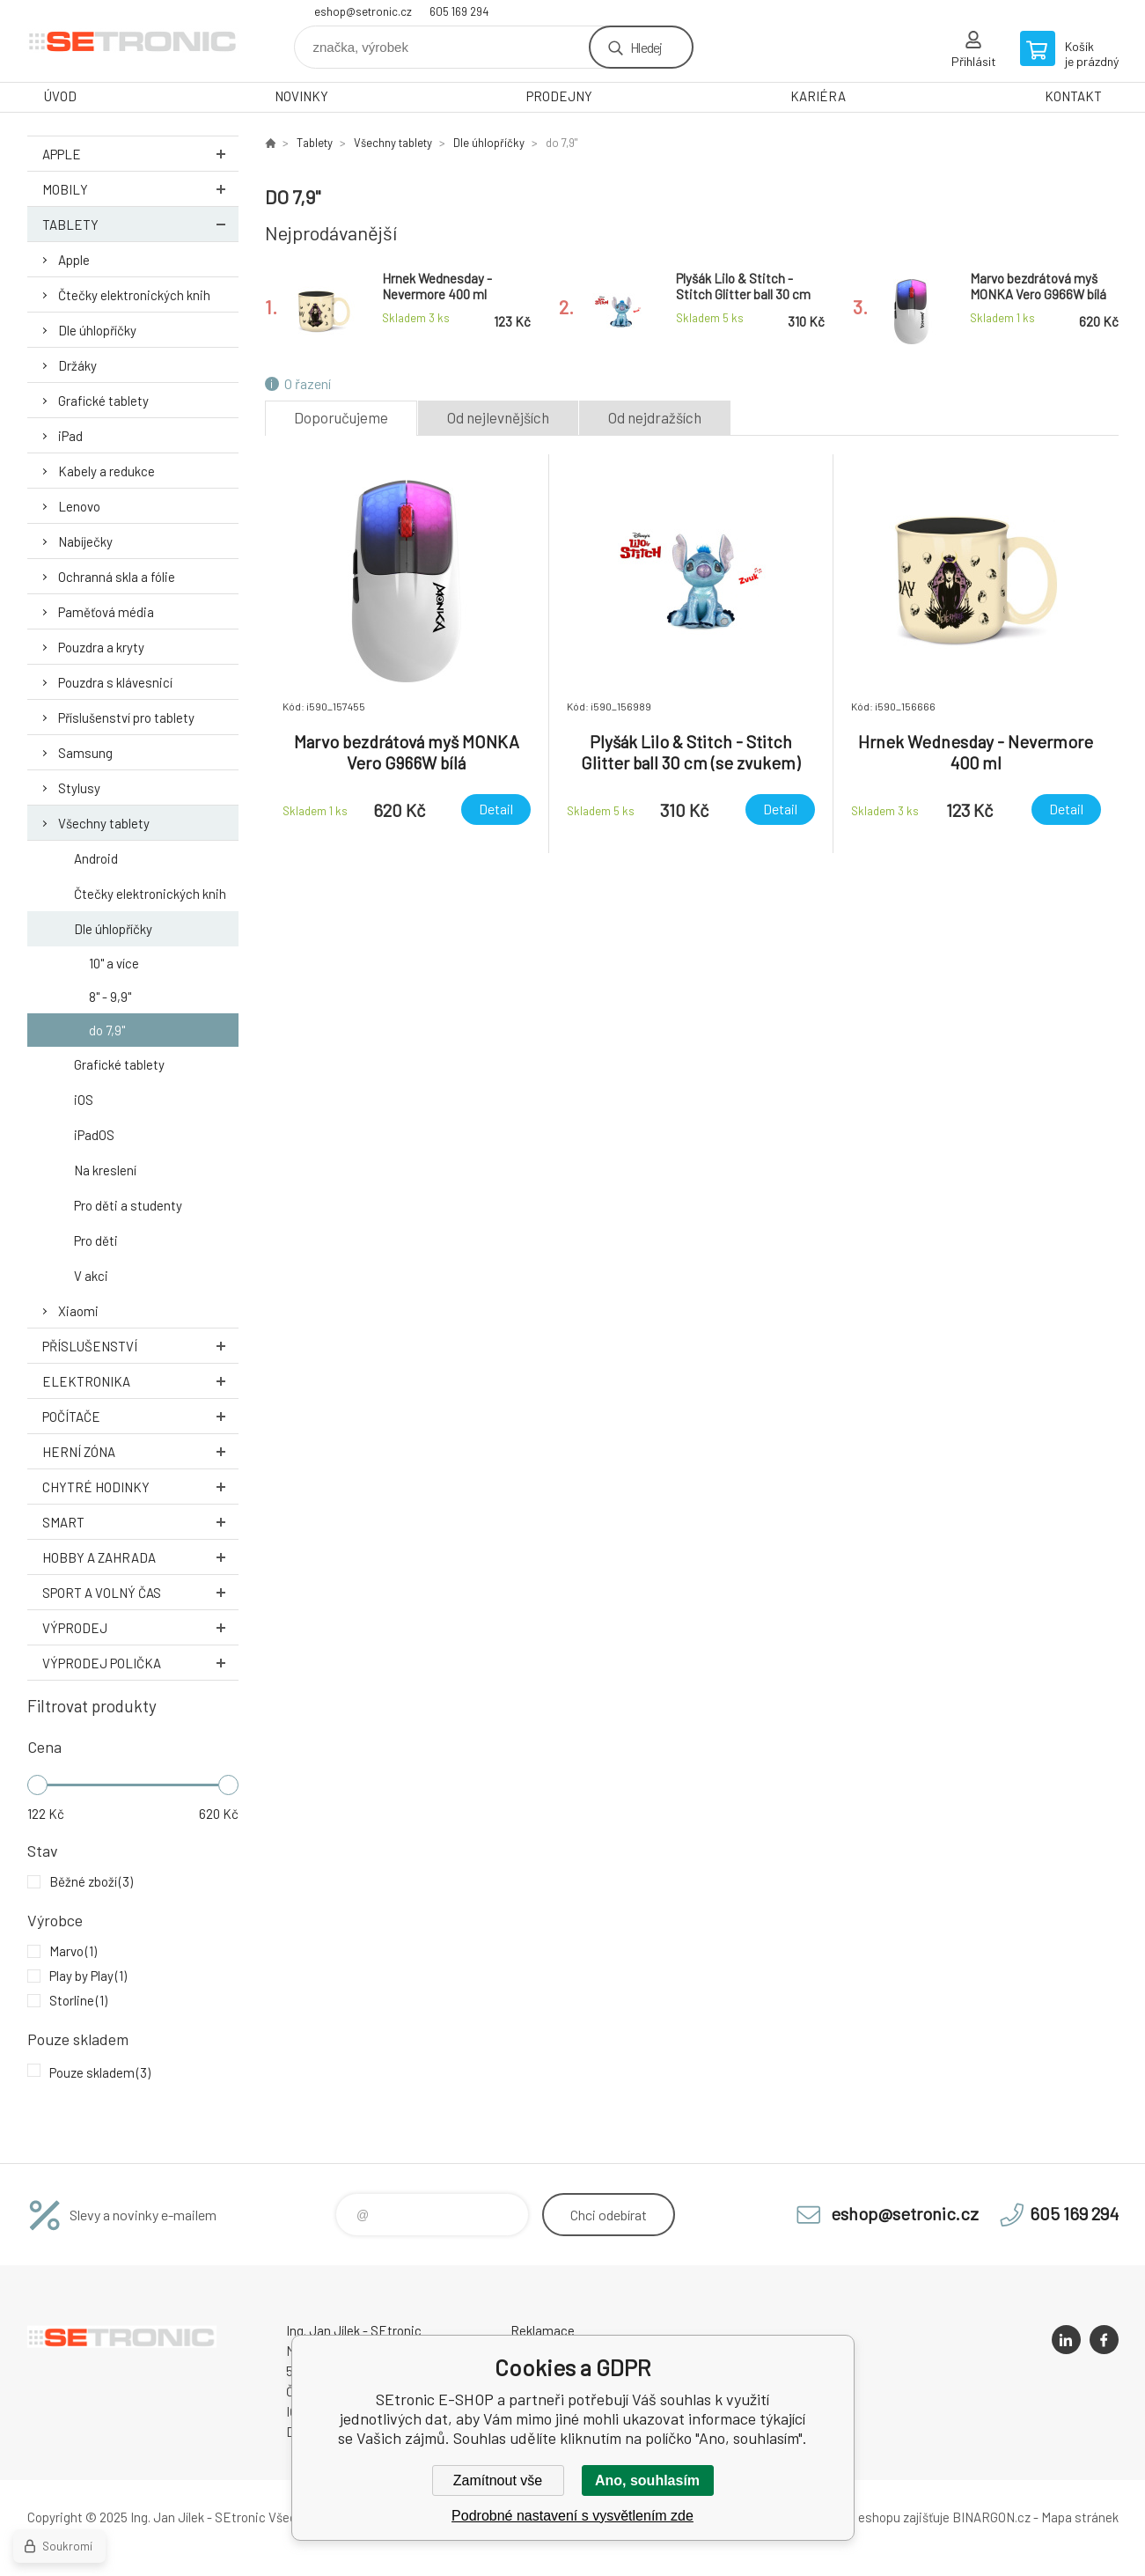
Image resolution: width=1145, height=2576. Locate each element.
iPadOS (94, 1135)
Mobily (140, 189)
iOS (83, 1100)
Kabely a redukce (106, 471)
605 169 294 (458, 11)
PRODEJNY (559, 96)
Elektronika (140, 1381)
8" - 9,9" (110, 997)
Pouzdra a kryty (101, 647)
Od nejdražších (654, 417)
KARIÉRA (818, 96)
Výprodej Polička (140, 1662)
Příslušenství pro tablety (126, 717)
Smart (140, 1522)
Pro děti (96, 1240)
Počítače (140, 1416)
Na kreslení (105, 1170)
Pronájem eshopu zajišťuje (876, 2517)
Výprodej (140, 1627)
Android (96, 858)
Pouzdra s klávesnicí (115, 682)
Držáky (77, 365)
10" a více (114, 963)
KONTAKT (1073, 96)
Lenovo (79, 506)
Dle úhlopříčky (97, 330)
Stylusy (79, 788)
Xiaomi (78, 1311)
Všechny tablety (104, 823)
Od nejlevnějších (498, 417)
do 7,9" (107, 1030)
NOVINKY (301, 96)
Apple (140, 153)
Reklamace (542, 2330)
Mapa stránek (1080, 2517)
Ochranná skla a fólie (116, 577)
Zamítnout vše (497, 2480)
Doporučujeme (341, 417)
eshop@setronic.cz (363, 11)
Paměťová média (106, 612)
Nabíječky (85, 541)
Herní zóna (140, 1451)
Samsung (85, 753)
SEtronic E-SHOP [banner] (133, 41)
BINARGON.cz (991, 2517)
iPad (70, 436)
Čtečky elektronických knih (134, 295)
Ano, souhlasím (647, 2480)
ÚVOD (60, 96)
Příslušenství (140, 1345)
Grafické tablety (103, 400)
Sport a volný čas (140, 1592)
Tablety (140, 224)
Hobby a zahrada (140, 1557)
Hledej (646, 47)
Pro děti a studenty (128, 1205)
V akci (91, 1276)
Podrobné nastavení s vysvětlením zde (572, 2515)
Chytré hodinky (140, 1486)
